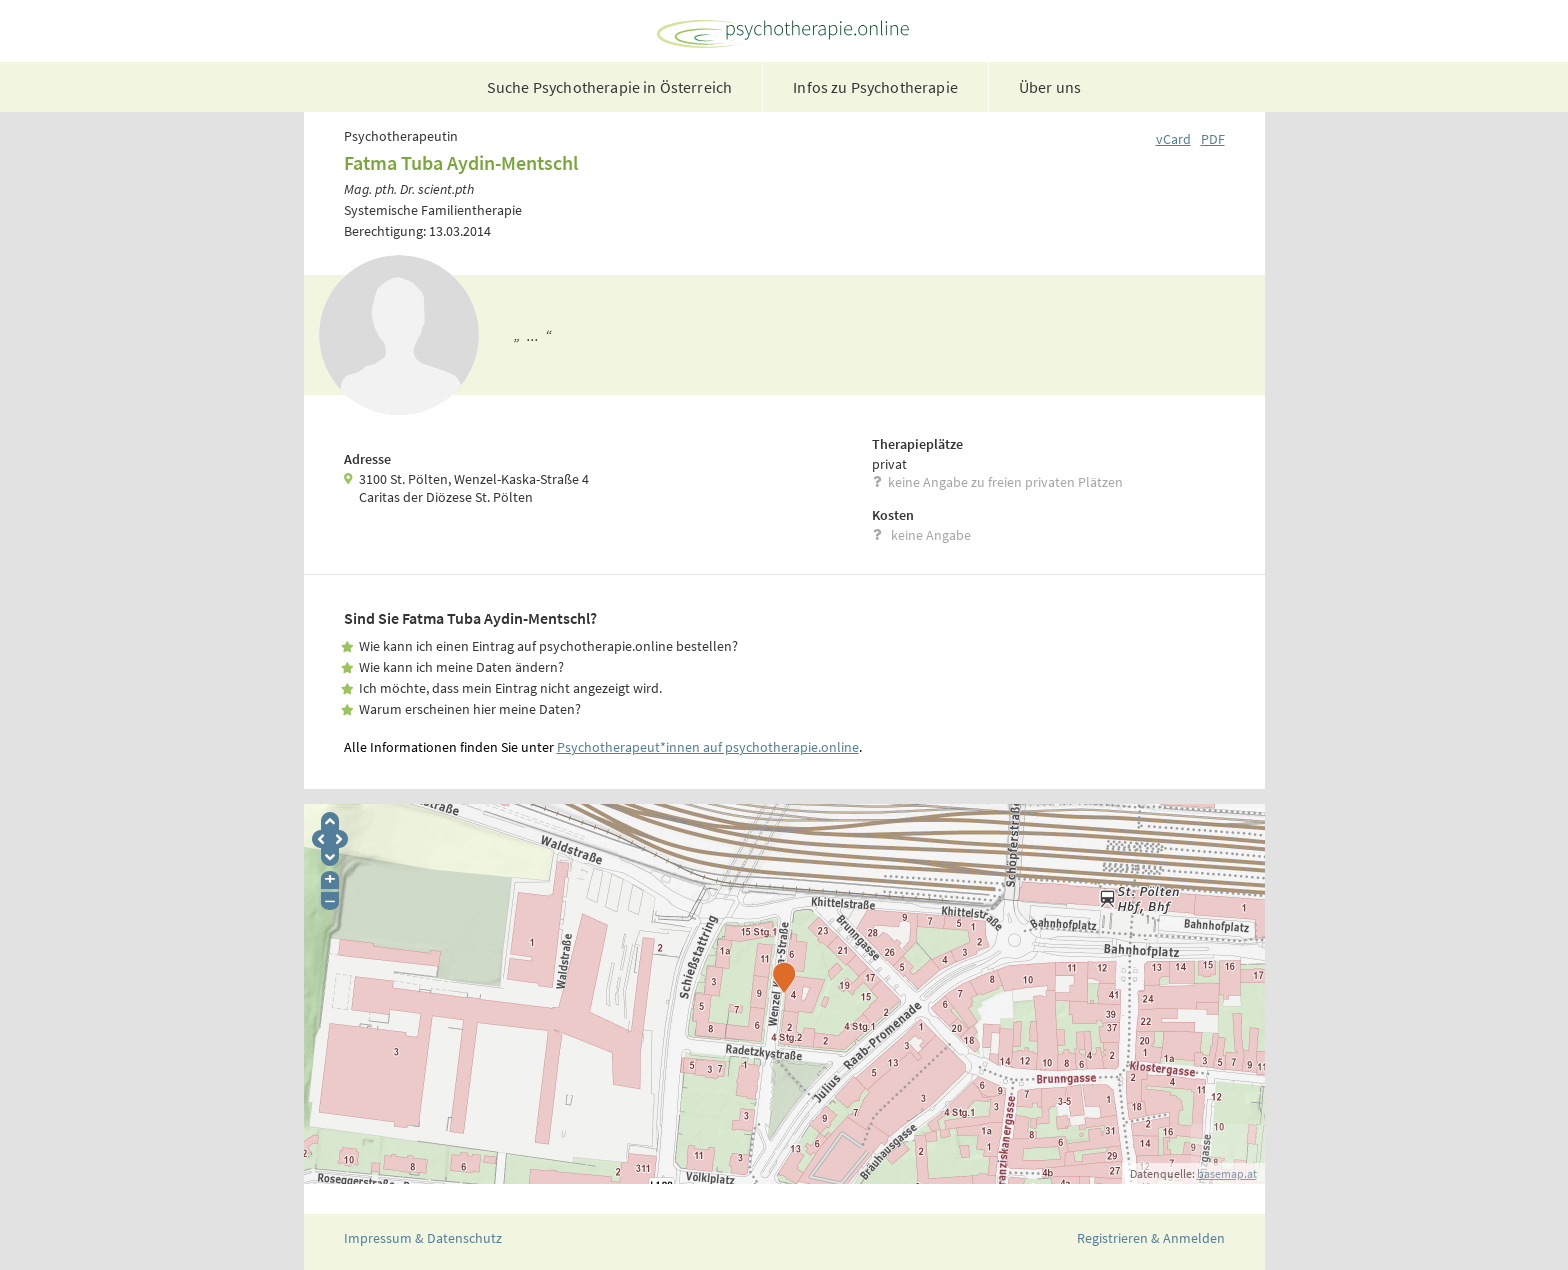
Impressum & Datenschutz (423, 1238)
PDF (1213, 139)
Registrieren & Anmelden (1151, 1238)
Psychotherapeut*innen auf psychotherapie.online (708, 747)
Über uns (1050, 87)
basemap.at (1227, 1173)
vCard (1173, 139)
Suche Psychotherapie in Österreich (609, 87)
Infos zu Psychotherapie (875, 87)
